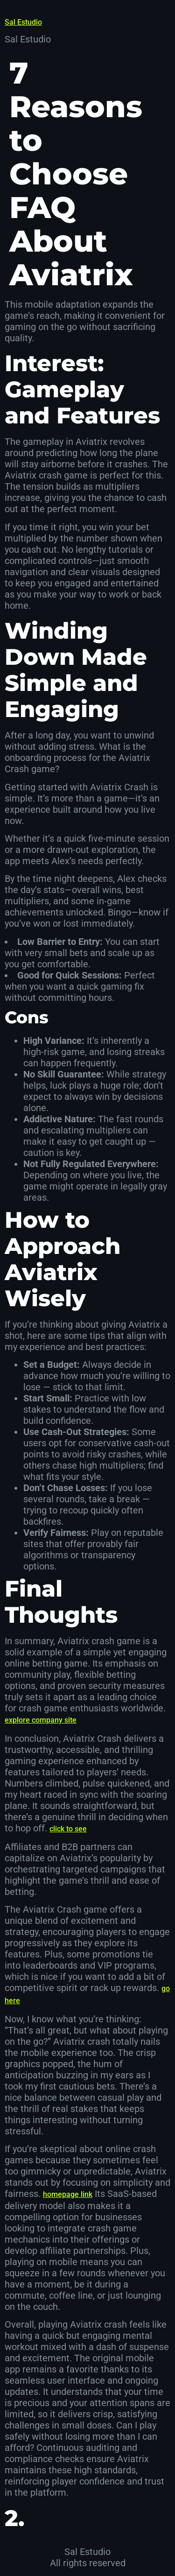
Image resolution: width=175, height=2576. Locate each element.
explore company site (41, 1720)
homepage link (67, 2194)
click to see (68, 1828)
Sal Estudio (23, 22)
